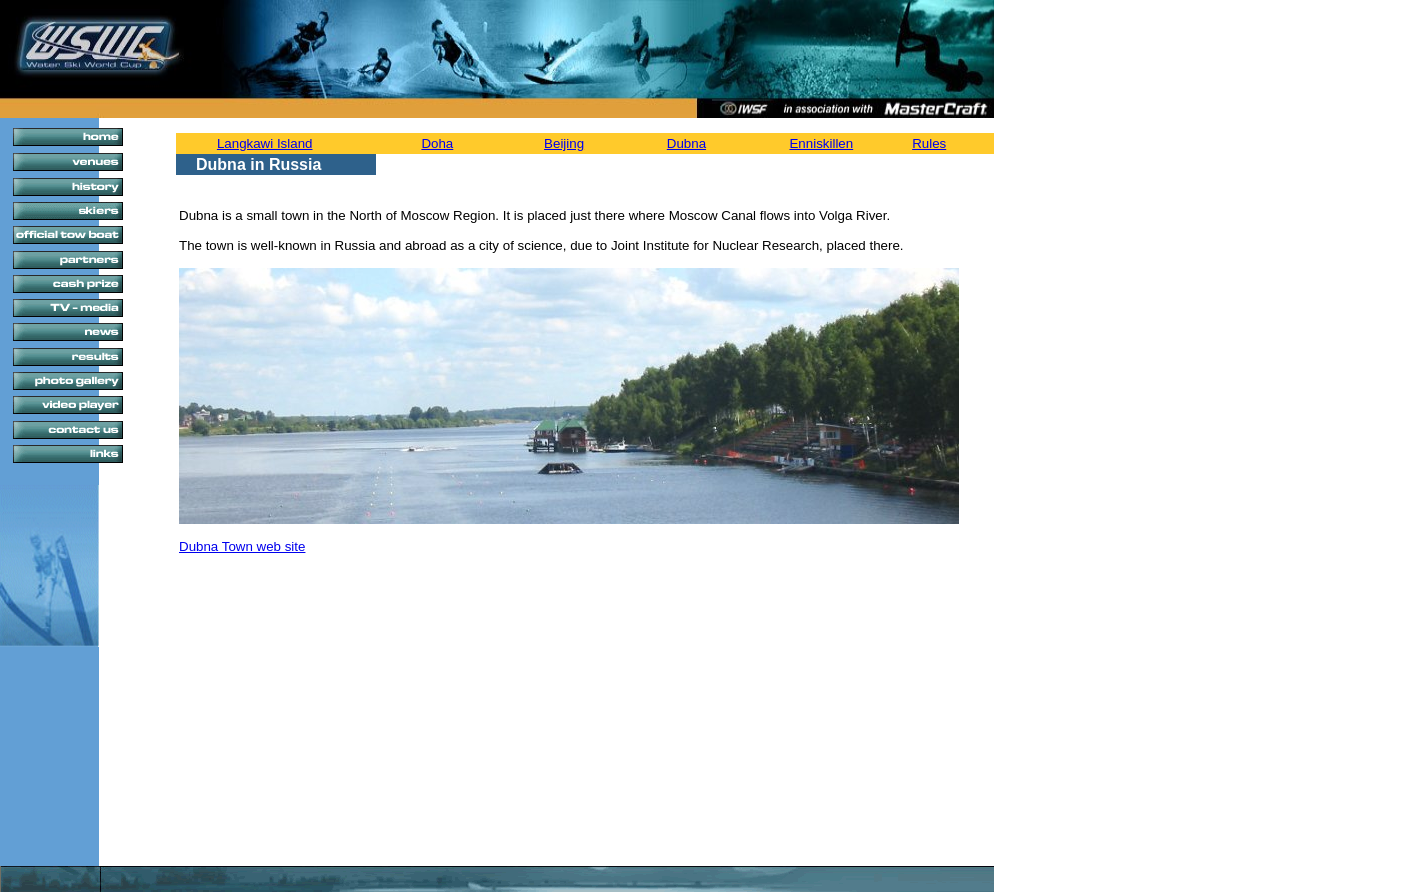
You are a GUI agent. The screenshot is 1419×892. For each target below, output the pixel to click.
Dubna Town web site (242, 546)
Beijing (564, 143)
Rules (929, 143)
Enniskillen (821, 143)
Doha (437, 143)
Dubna (686, 143)
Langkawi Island (265, 143)
